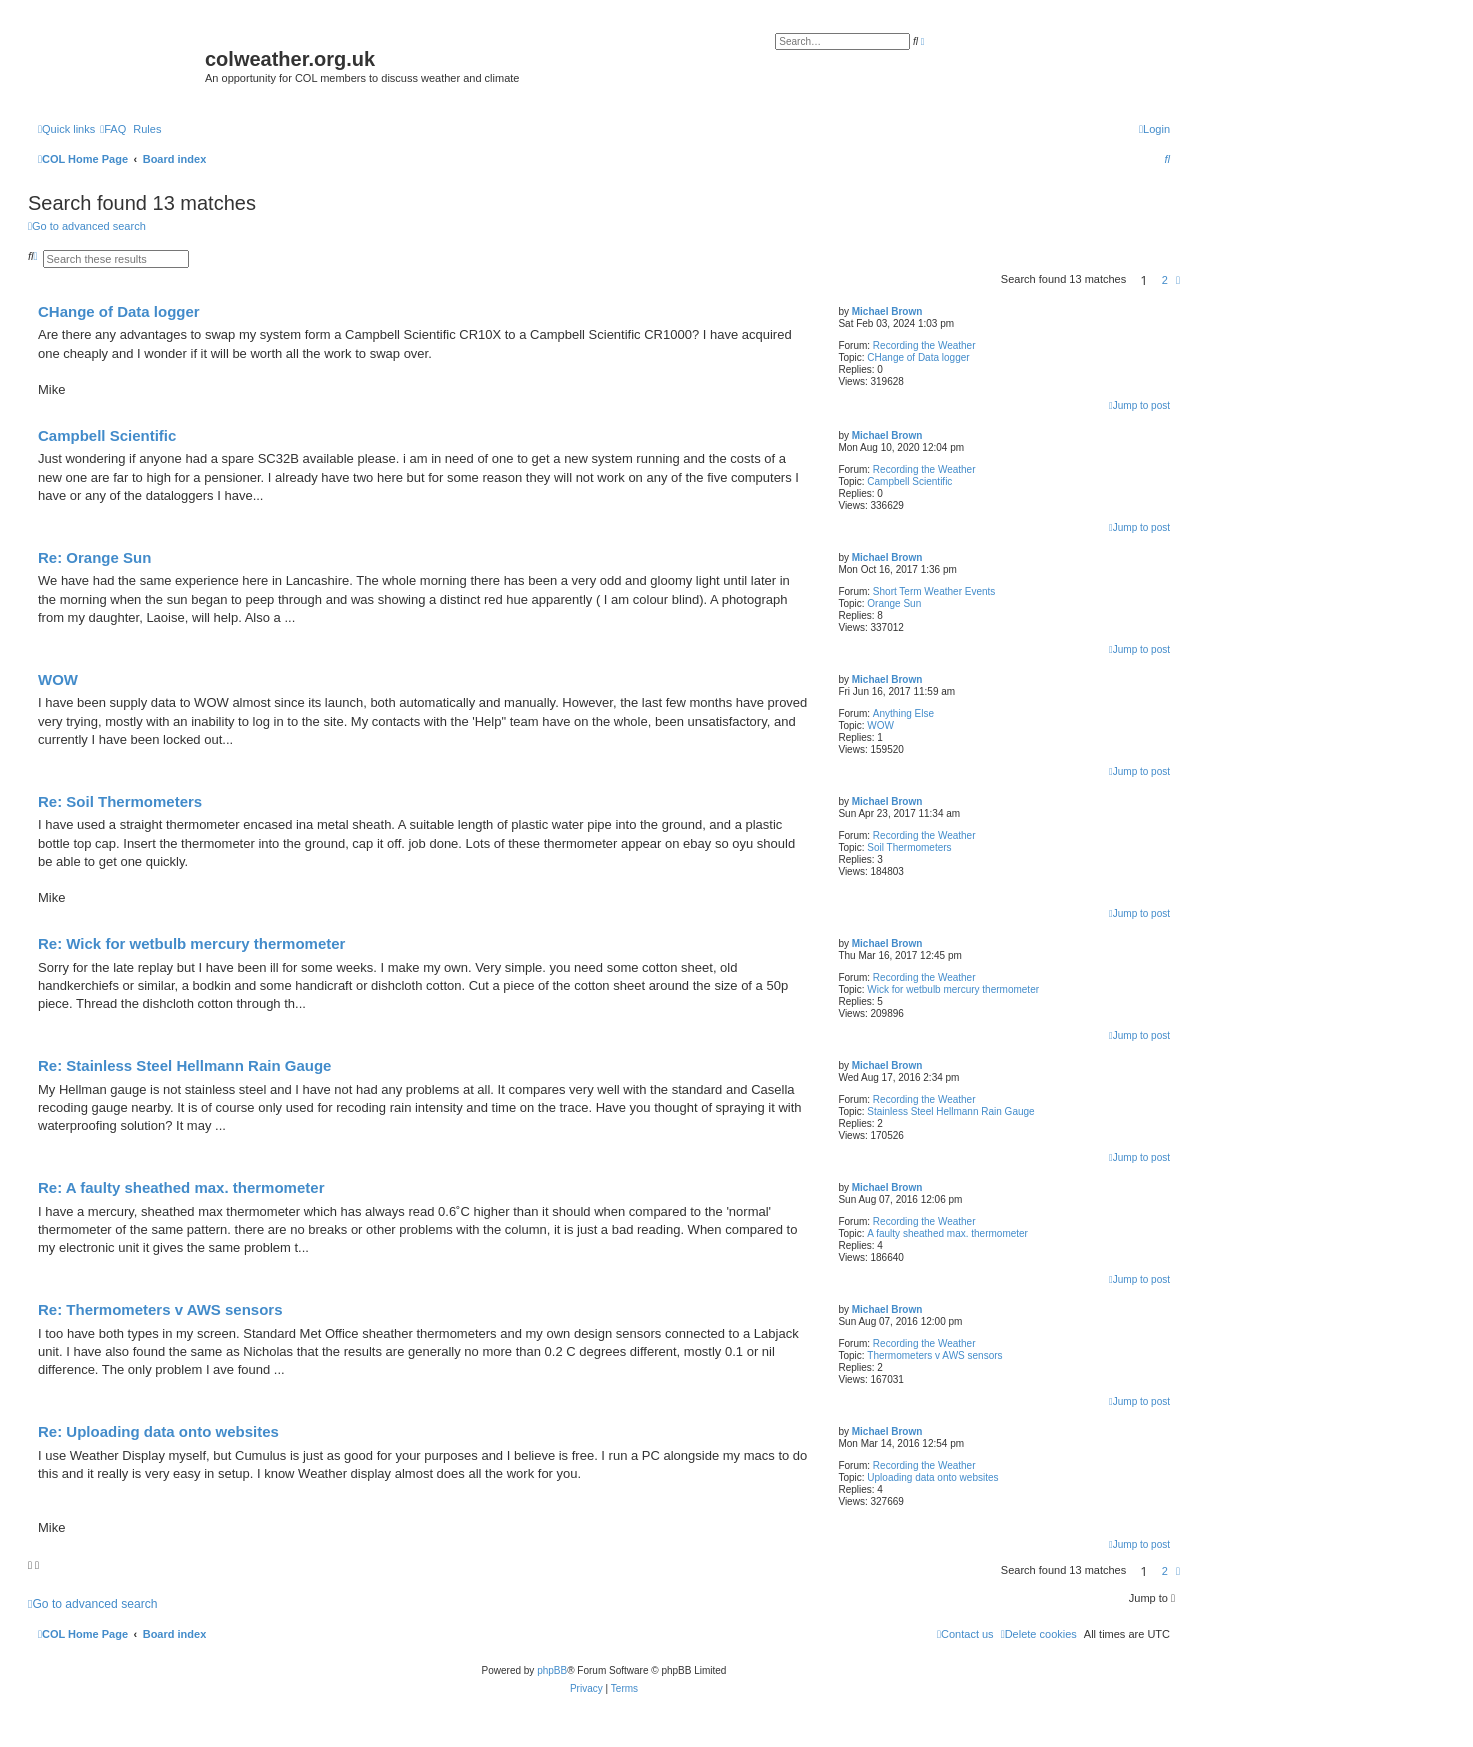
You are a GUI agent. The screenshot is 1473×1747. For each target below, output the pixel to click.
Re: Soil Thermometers (120, 801)
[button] (1178, 280)
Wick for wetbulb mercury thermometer (953, 989)
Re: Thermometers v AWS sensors (160, 1309)
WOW (880, 725)
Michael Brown (887, 311)
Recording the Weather (924, 345)
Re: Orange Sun (94, 557)
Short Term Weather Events (934, 591)
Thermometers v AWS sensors (934, 1355)
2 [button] (1165, 280)
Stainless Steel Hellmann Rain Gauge (950, 1111)
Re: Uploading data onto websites (158, 1431)
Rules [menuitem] (147, 129)
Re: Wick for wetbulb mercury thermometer (191, 943)
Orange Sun (894, 603)
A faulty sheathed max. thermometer (947, 1233)
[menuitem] (113, 129)
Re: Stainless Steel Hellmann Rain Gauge (184, 1065)
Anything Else (903, 713)
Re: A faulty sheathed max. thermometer (181, 1187)
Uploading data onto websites (932, 1477)
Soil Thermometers (909, 847)
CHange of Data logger (918, 357)
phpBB (552, 1670)
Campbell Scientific (909, 481)
